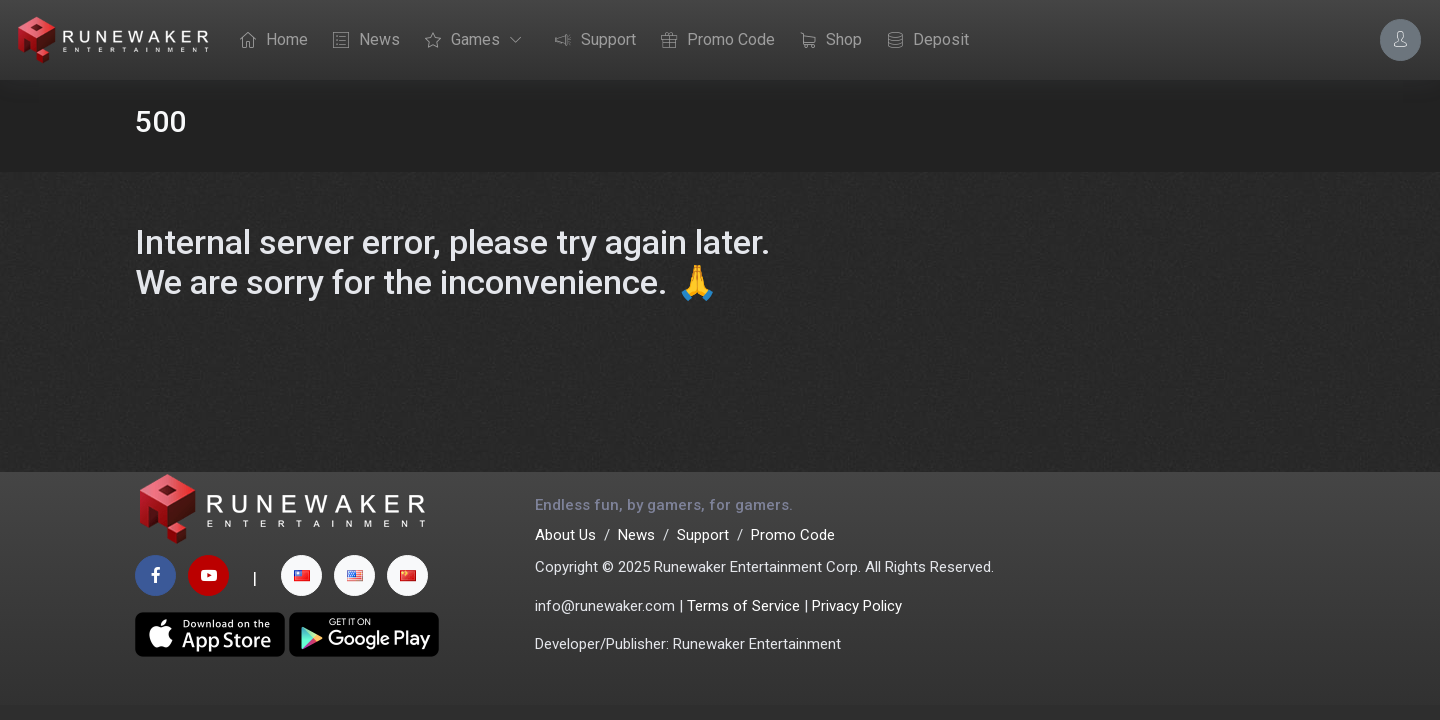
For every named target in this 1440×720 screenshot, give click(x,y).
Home (269, 41)
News (361, 41)
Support (590, 41)
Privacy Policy (857, 606)
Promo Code (713, 41)
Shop (826, 41)
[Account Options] (1400, 39)
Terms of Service (743, 606)
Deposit (923, 41)
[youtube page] (208, 575)
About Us (565, 535)
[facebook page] (155, 575)
